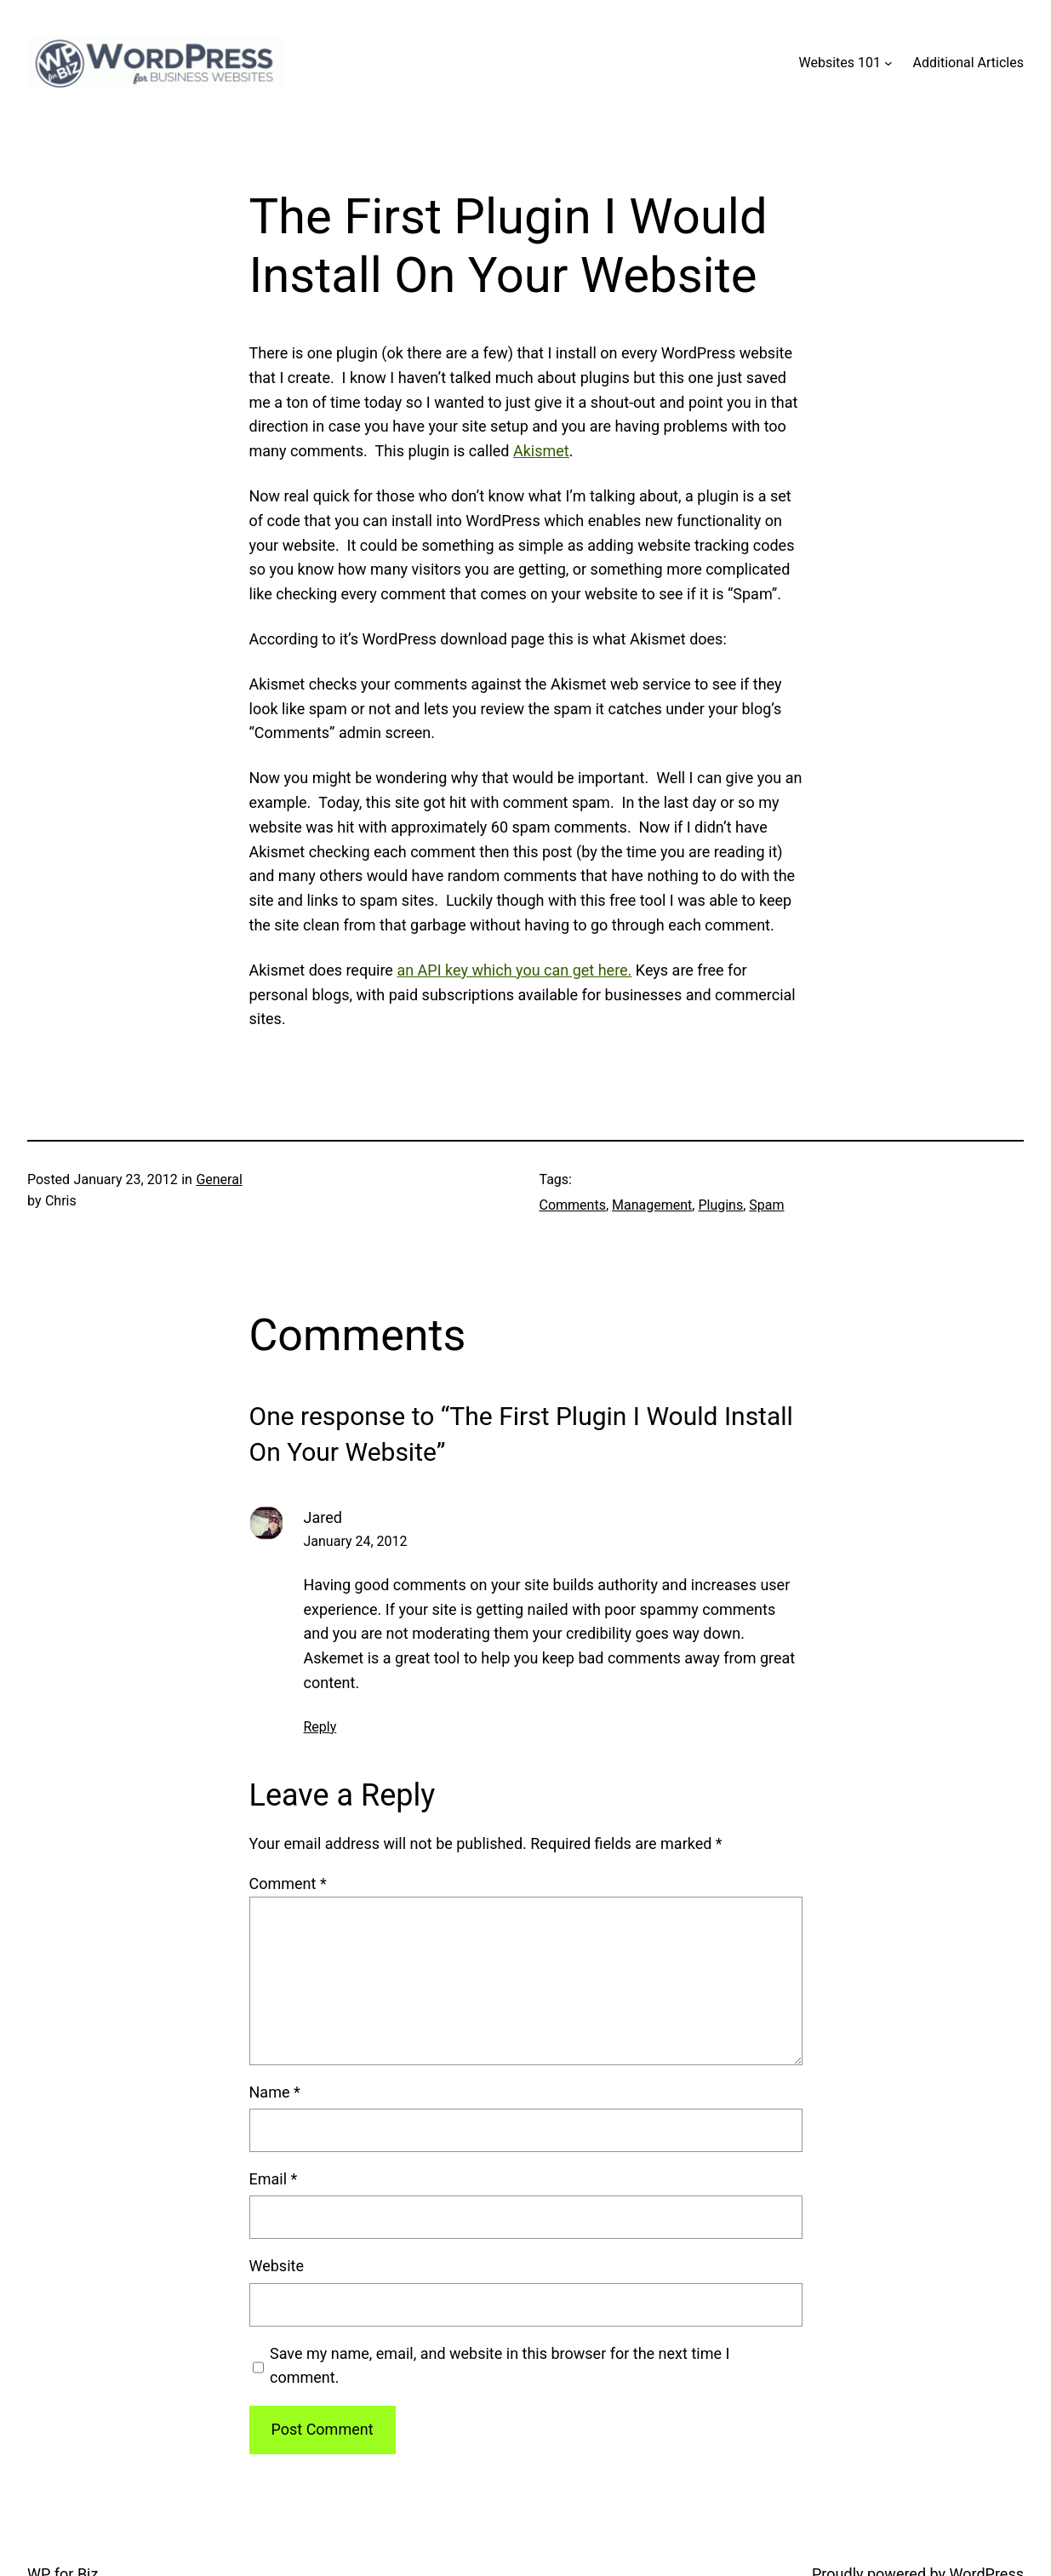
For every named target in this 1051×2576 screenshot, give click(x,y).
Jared (323, 1517)
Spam (766, 1205)
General (219, 1179)
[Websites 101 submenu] (888, 63)
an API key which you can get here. (514, 970)
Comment (288, 1883)
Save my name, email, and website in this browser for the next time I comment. (499, 2365)
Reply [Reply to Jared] (320, 1727)
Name (274, 2092)
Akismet (541, 451)
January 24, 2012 (356, 1541)
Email (273, 2179)
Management (652, 1205)
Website (276, 2266)
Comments (573, 1205)
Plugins (720, 1205)
